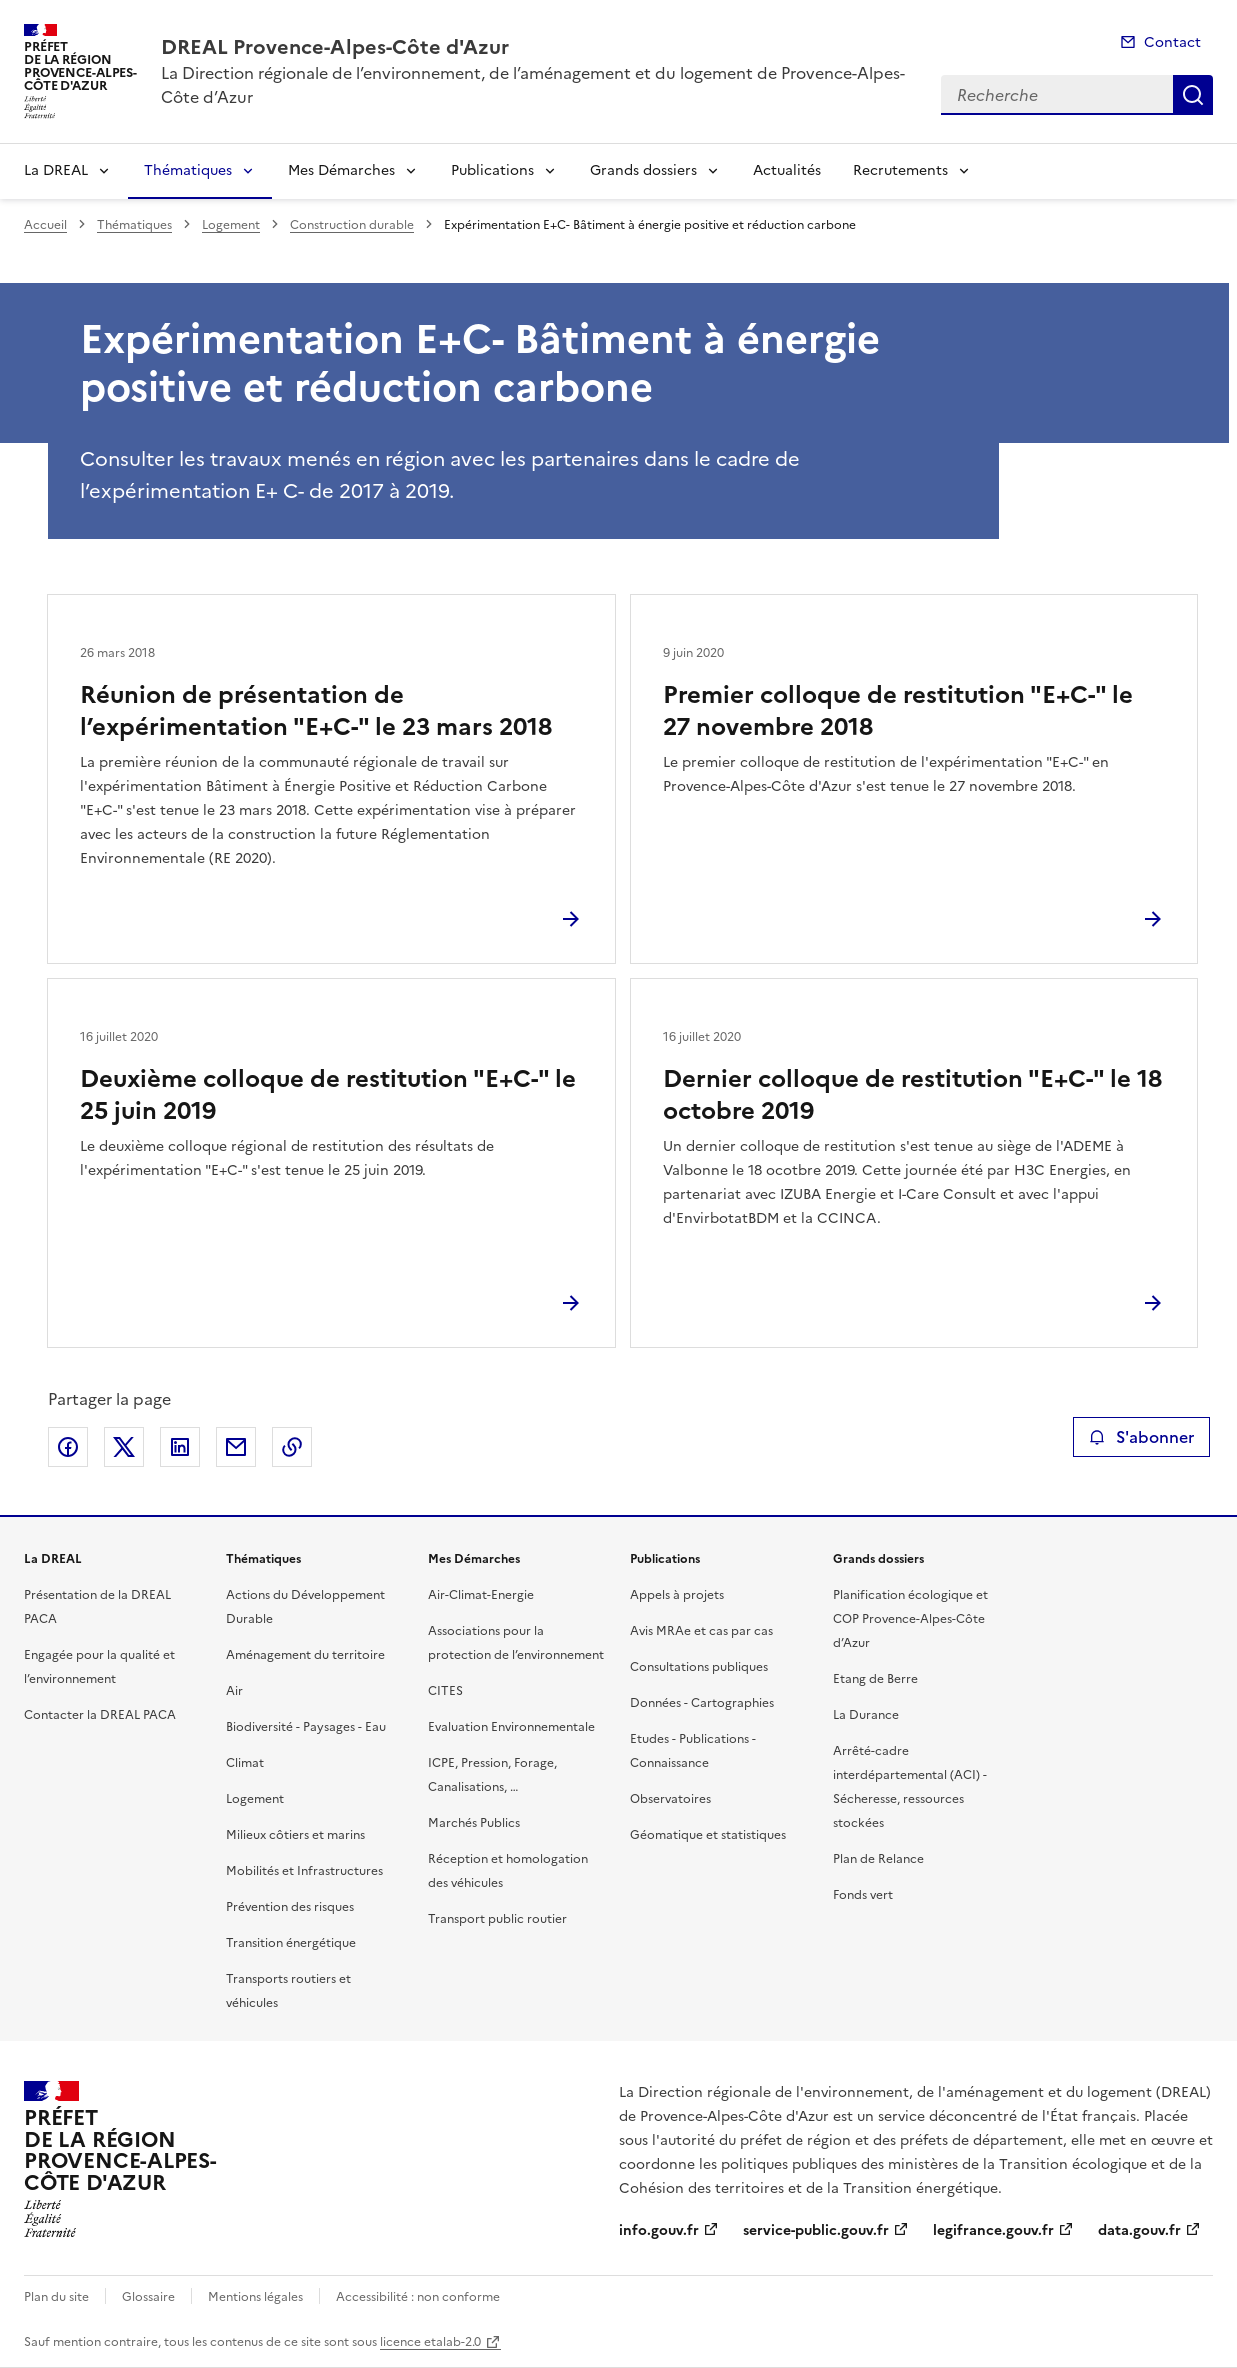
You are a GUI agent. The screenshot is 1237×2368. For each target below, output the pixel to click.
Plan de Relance (878, 1859)
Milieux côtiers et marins (295, 1835)
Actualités (787, 170)
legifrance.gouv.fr (993, 2230)
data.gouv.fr (1139, 2230)
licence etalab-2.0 (430, 2342)
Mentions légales (255, 2297)
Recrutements (900, 170)
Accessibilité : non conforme (418, 2297)
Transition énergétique (291, 1943)
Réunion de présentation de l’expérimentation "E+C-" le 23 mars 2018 (316, 711)
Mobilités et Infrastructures (304, 1871)
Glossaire (148, 2297)
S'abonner (1141, 1437)
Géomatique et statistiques (708, 1835)
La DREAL (56, 170)
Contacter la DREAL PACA (100, 1715)
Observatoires (670, 1799)
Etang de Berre (875, 1679)
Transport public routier (497, 1919)
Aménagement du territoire (305, 1655)
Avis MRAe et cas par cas (701, 1631)
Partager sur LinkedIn (180, 1447)
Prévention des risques (290, 1907)
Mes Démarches (341, 170)
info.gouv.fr (659, 2230)
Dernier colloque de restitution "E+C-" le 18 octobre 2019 (912, 1095)
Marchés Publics (474, 1823)
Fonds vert (863, 1895)
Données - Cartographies (702, 1703)
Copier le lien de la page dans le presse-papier (292, 1447)
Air (234, 1691)
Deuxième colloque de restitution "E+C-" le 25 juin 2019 (328, 1095)
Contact (1172, 42)
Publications (492, 170)
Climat (245, 1763)
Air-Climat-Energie (481, 1595)
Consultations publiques (699, 1667)
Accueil (45, 225)
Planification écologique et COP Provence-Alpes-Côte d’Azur (910, 1619)
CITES (445, 1691)
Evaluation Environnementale (511, 1727)
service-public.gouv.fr (816, 2230)
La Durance (866, 1715)
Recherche (1193, 95)
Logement (231, 225)
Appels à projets (677, 1595)
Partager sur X (124, 1447)
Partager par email (236, 1447)
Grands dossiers (643, 170)
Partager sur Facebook (68, 1447)
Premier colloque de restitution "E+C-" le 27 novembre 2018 (898, 711)
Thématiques (188, 170)
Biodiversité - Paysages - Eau (306, 1727)
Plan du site (56, 2297)
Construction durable (352, 225)
